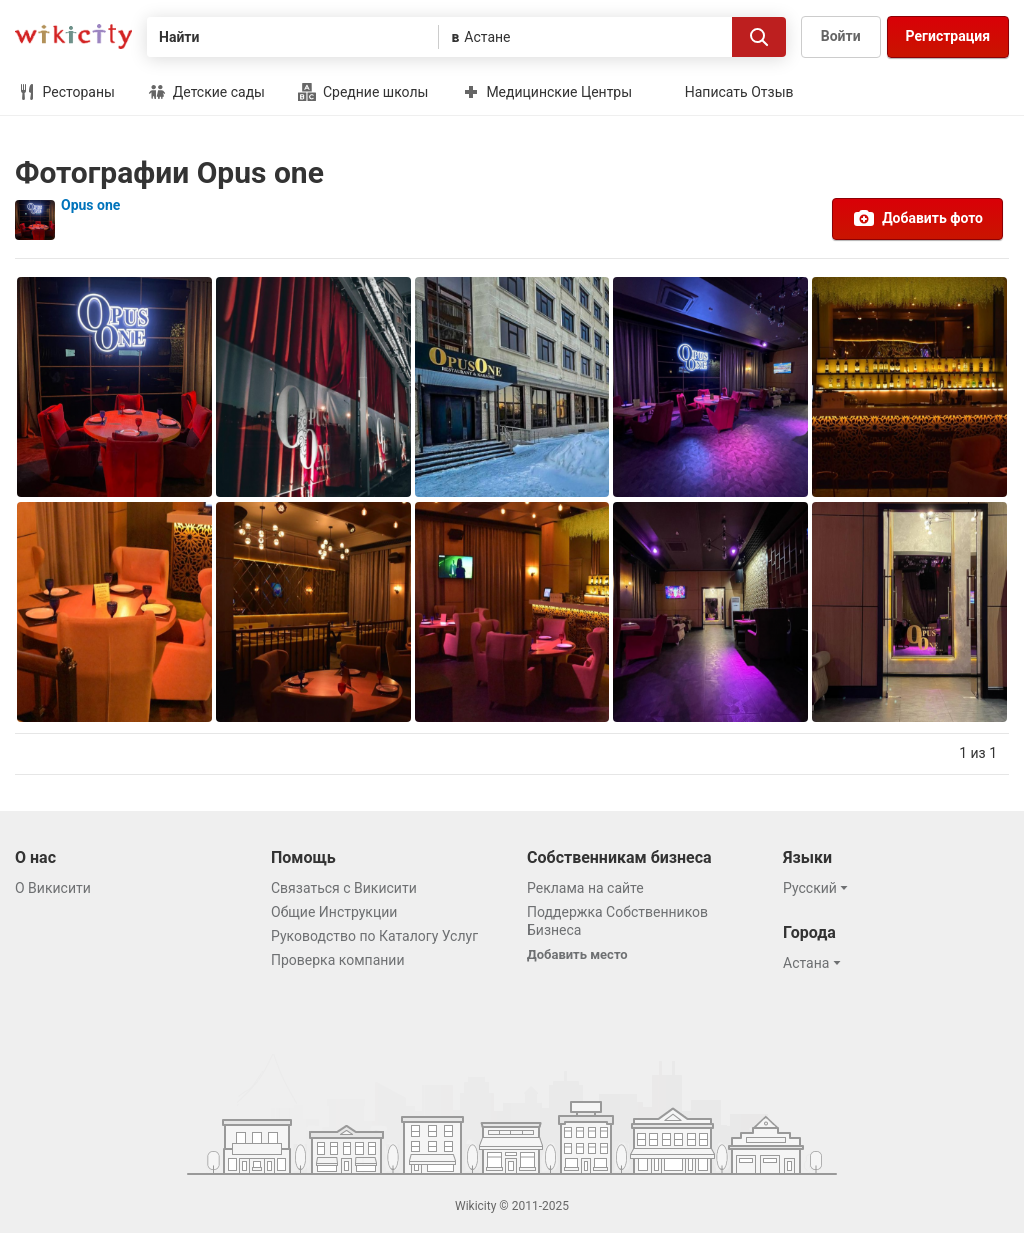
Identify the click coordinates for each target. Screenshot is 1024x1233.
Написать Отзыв (739, 92)
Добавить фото (917, 218)
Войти (841, 36)
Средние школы (363, 92)
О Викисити (53, 888)
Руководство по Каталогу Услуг (374, 936)
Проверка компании (338, 960)
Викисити (73, 36)
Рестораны (66, 92)
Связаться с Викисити (344, 888)
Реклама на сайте (585, 888)
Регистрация (948, 36)
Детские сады (206, 92)
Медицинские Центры (547, 92)
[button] (818, 888)
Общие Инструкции (334, 912)
